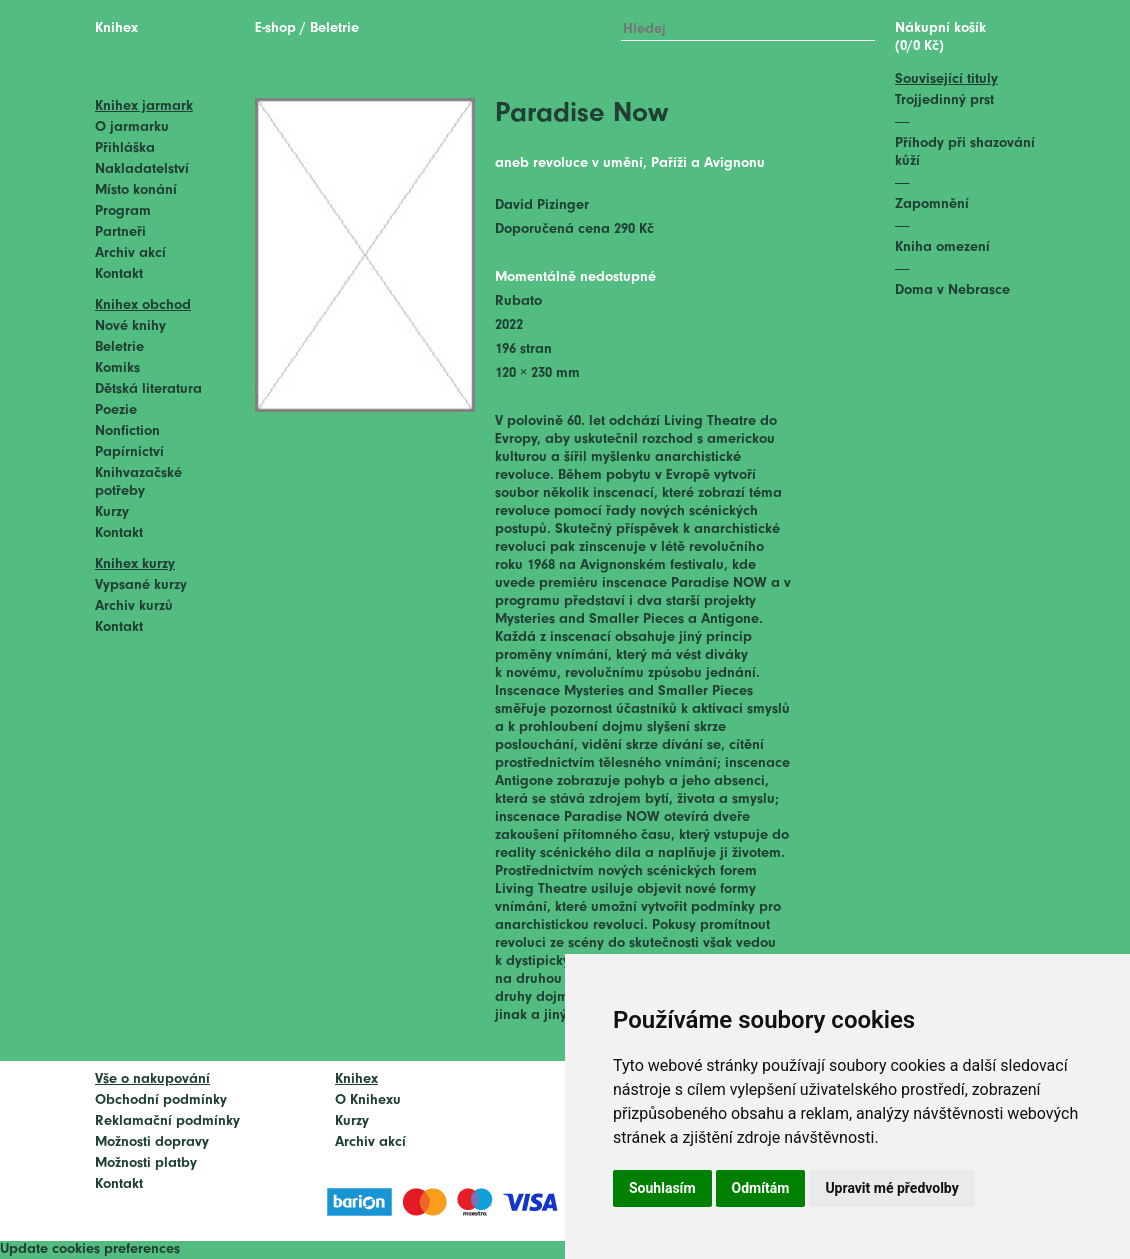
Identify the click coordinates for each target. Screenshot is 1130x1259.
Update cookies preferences (90, 1249)
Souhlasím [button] (662, 1188)
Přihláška (125, 148)
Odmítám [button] (761, 1188)
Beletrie (119, 347)
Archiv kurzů (134, 606)
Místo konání (136, 190)
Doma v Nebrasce (952, 290)
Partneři (120, 232)
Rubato (518, 301)
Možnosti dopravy (152, 1142)
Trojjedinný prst (944, 100)
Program (123, 211)
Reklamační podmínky (167, 1121)
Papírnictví (129, 452)
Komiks (117, 368)
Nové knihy (130, 326)
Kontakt (119, 274)
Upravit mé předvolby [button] (891, 1188)
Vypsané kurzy (141, 585)
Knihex (116, 28)
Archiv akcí (130, 253)
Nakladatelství (142, 169)
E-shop (275, 28)
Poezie (116, 410)
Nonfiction (127, 431)
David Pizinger (542, 205)
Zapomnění (932, 204)
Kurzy (112, 512)
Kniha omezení (942, 247)
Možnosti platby (146, 1163)
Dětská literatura (148, 389)
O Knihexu (368, 1100)
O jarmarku (132, 127)
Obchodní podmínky (161, 1100)
